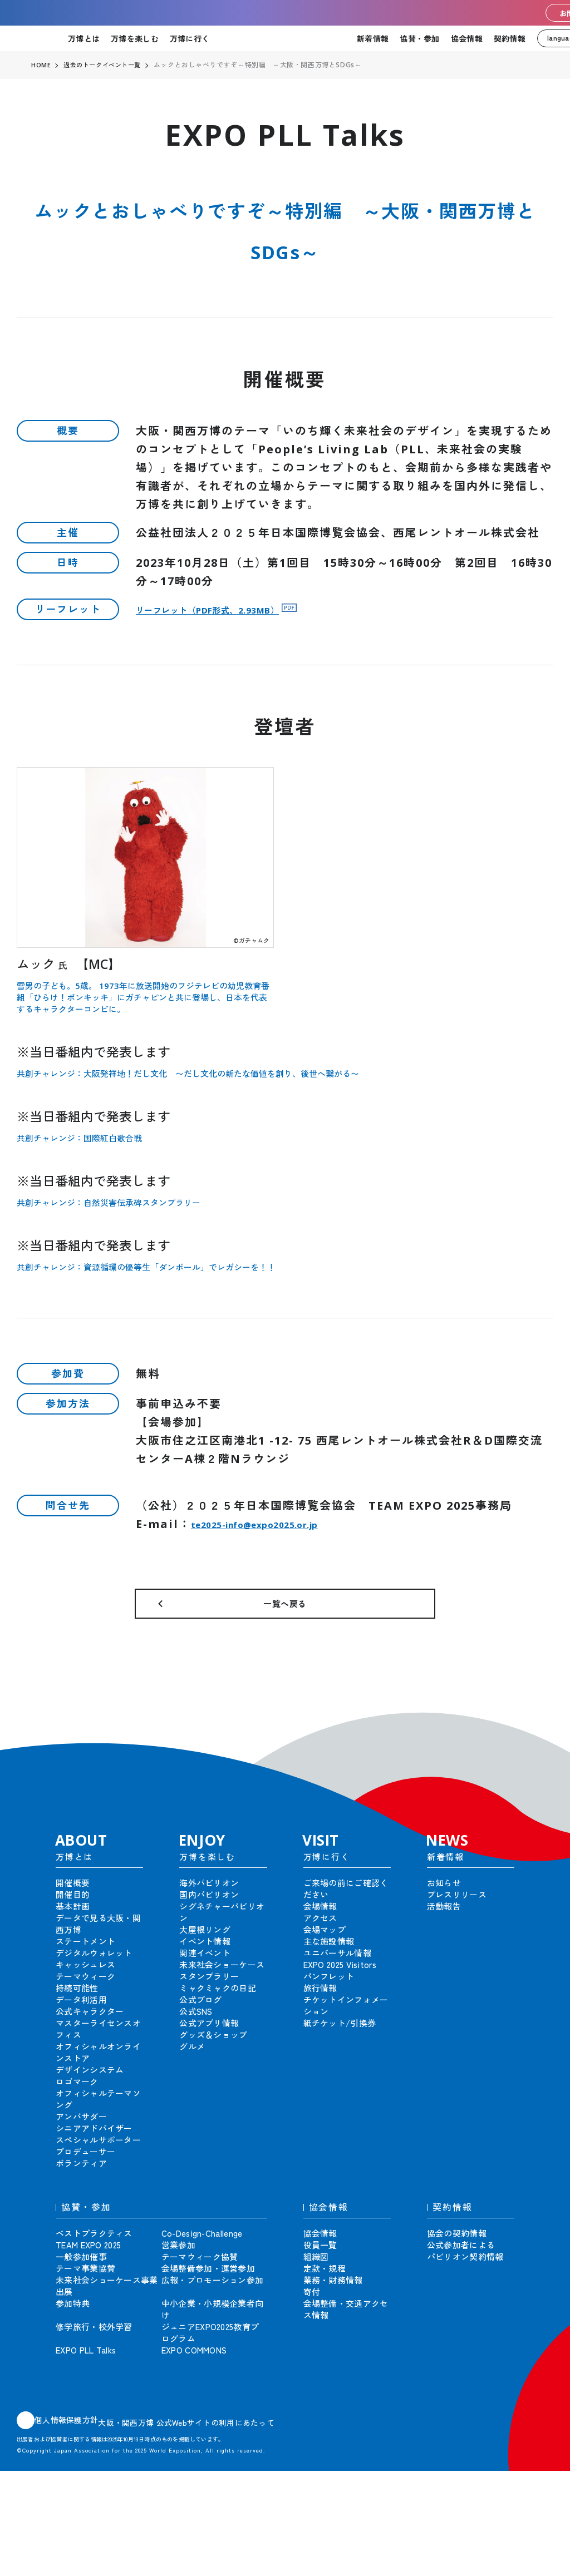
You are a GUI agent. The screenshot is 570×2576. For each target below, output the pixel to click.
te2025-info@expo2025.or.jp (283, 1523)
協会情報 (467, 38)
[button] (536, 1739)
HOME (41, 65)
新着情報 (373, 38)
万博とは (84, 38)
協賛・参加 (419, 38)
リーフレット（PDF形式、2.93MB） (239, 609)
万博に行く (189, 38)
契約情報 (509, 38)
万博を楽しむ (135, 38)
